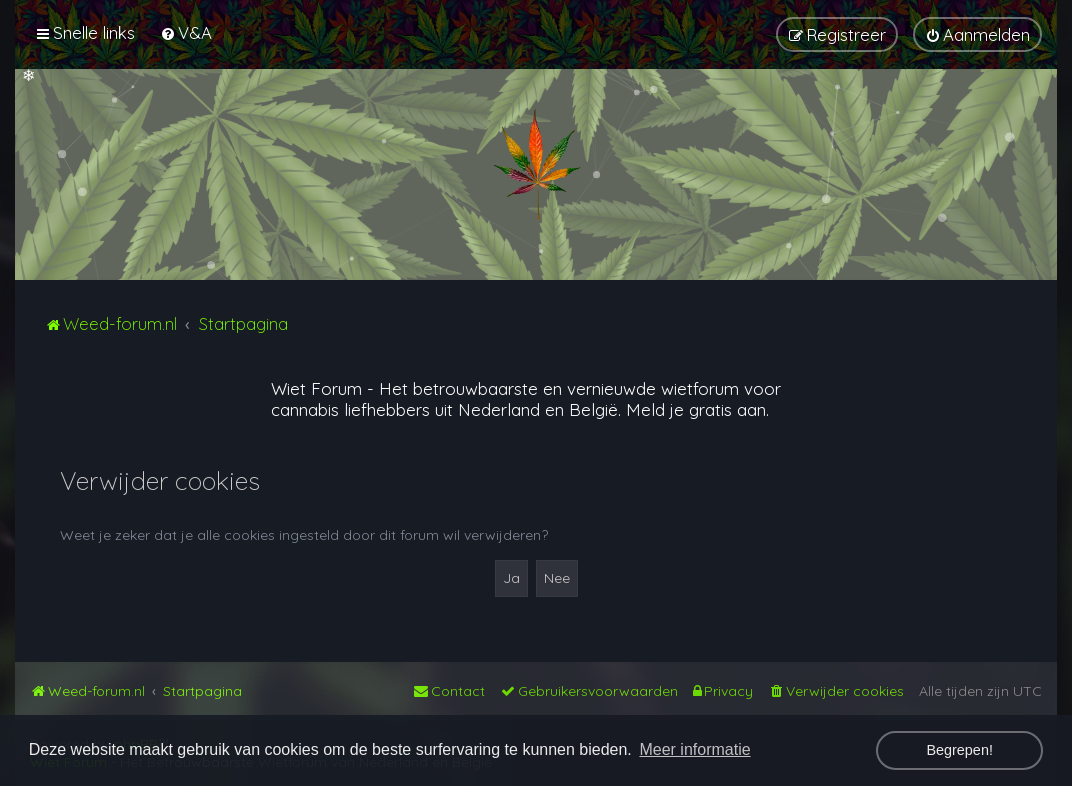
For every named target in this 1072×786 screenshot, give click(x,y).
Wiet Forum (316, 388)
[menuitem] (186, 32)
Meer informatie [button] (694, 749)
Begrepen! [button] (959, 750)
